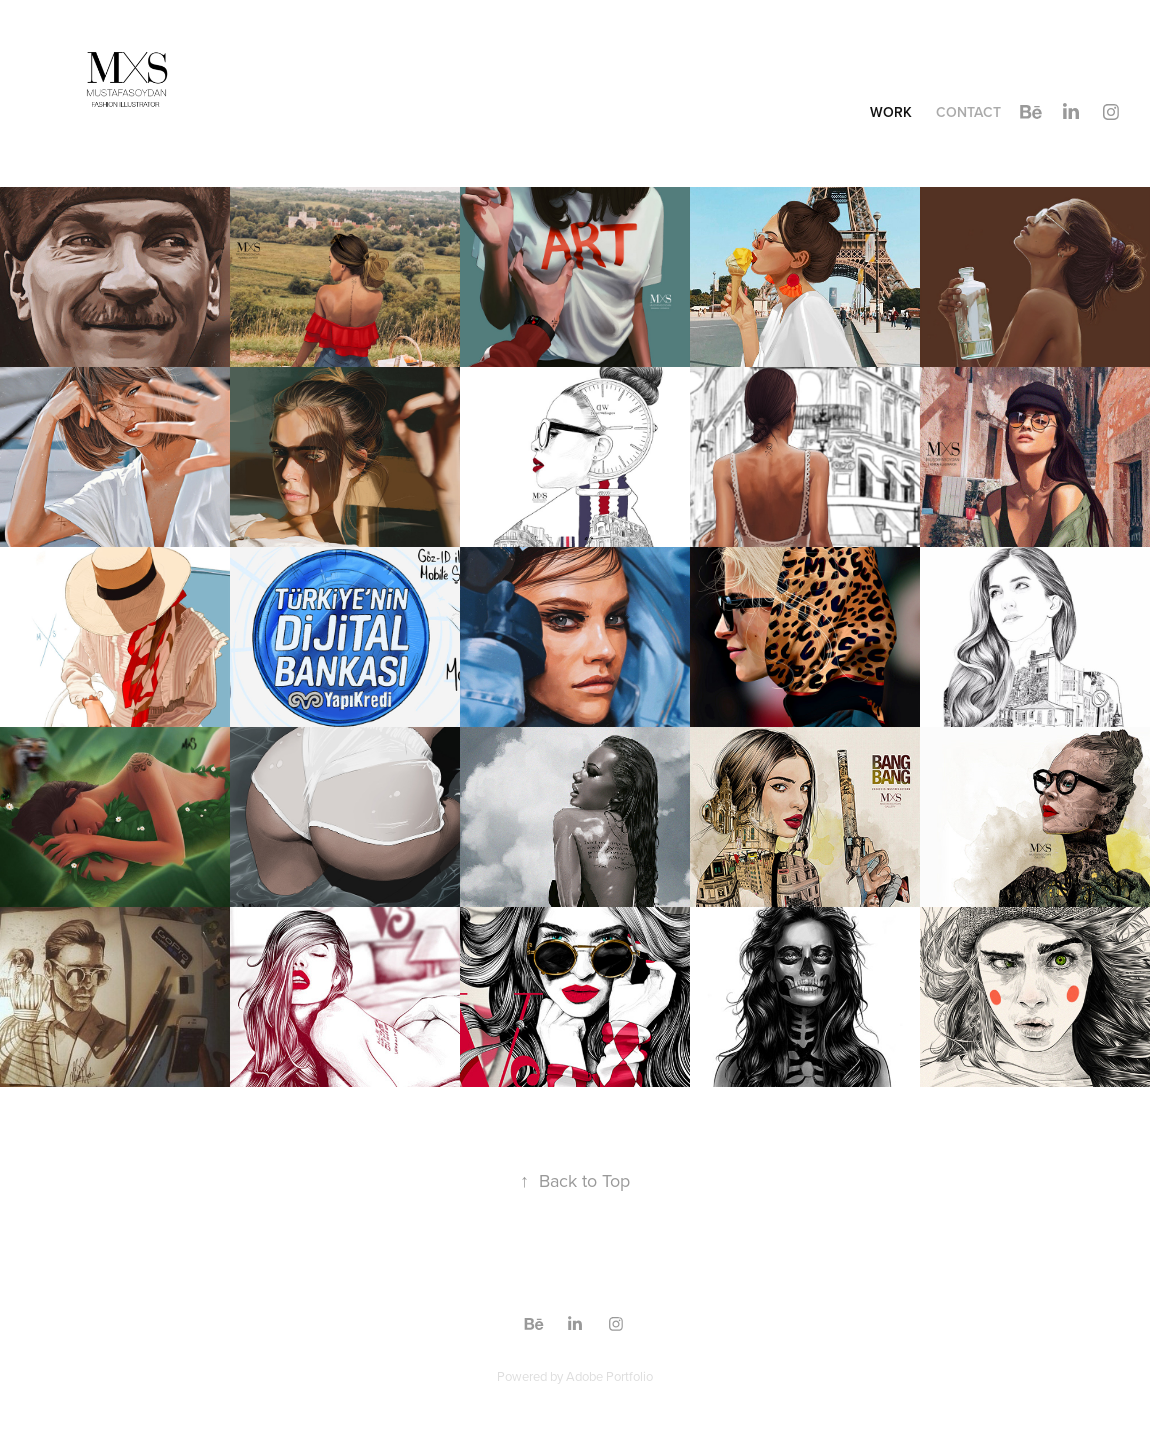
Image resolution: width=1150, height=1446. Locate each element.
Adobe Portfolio (609, 1376)
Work (891, 112)
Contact (968, 112)
